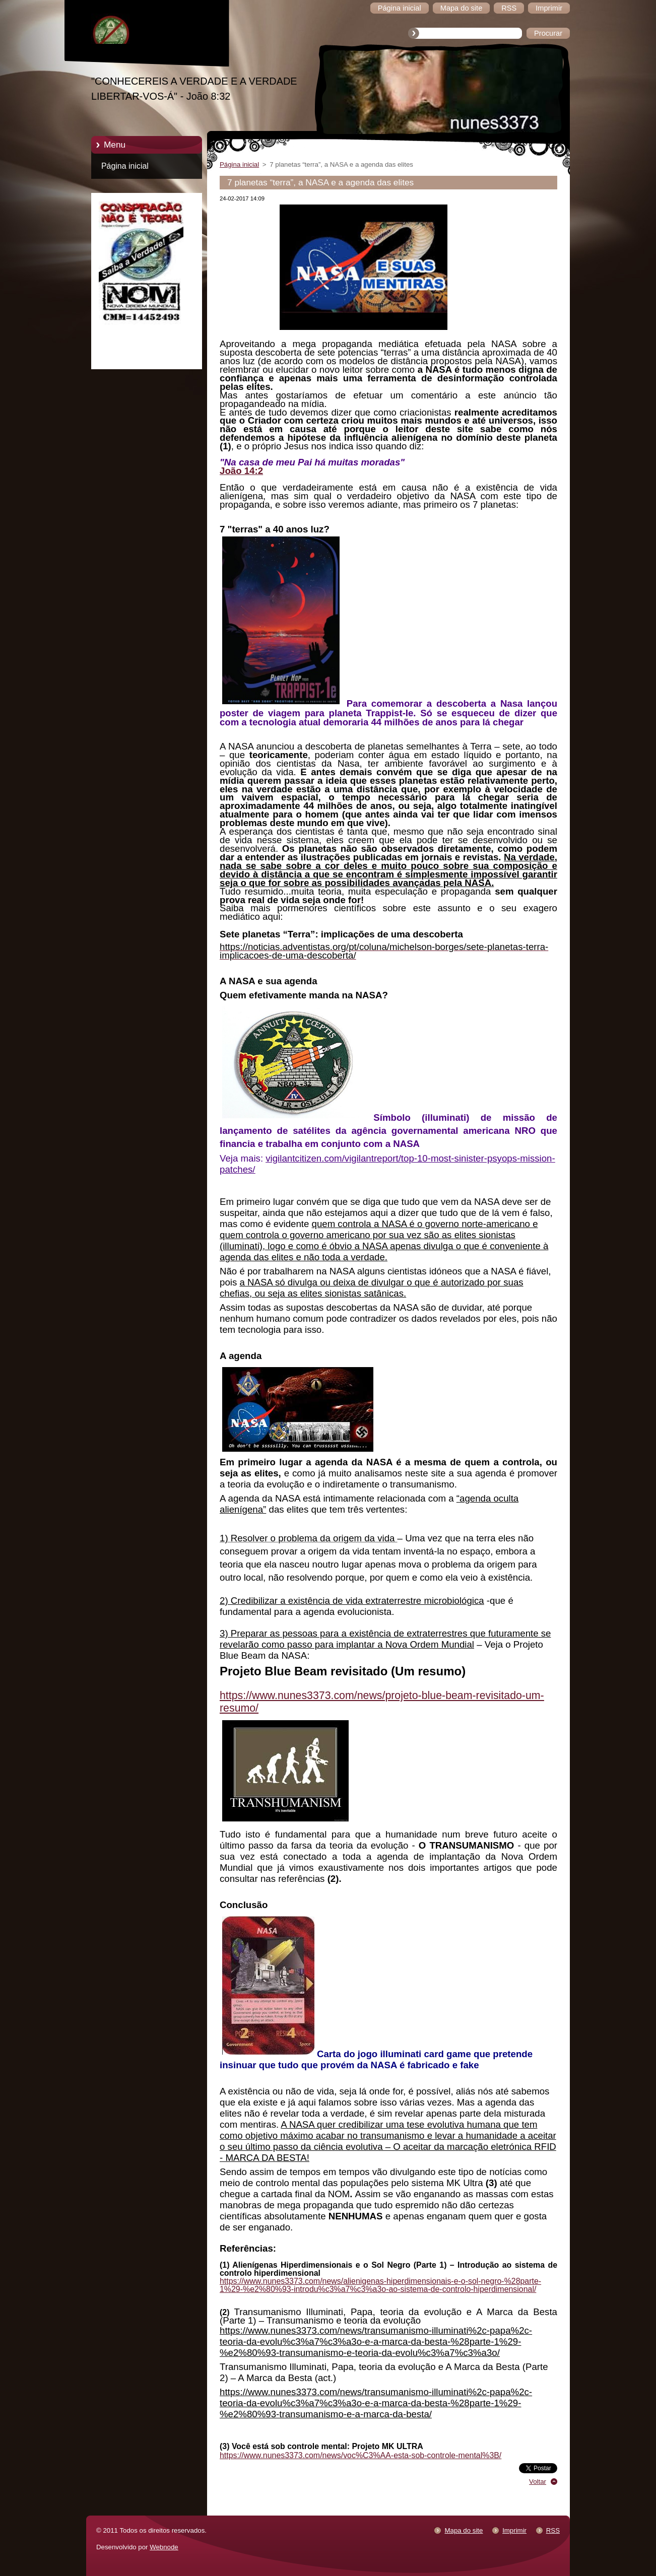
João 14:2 (241, 470)
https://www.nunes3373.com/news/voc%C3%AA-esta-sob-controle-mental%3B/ (360, 2455)
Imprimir (514, 2530)
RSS (553, 2530)
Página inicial (125, 166)
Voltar (537, 2481)
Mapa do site (463, 2530)
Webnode (164, 2547)
